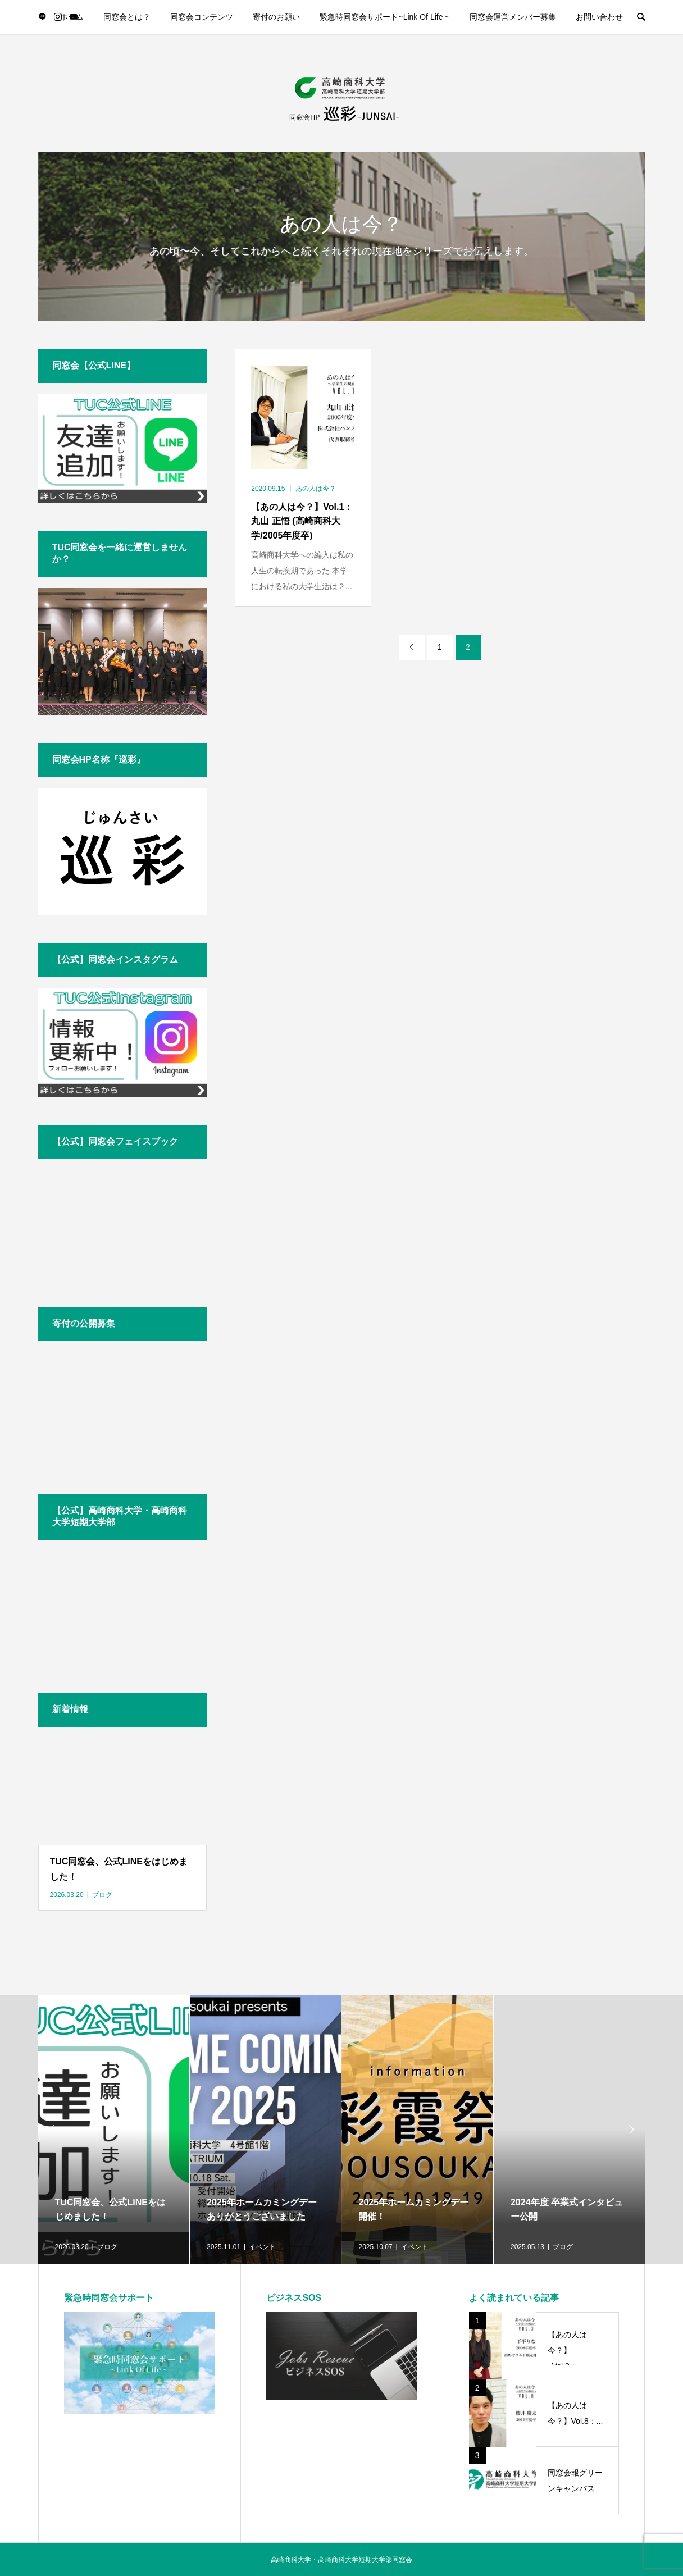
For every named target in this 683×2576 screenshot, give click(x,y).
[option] (114, 2129)
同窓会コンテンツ (201, 16)
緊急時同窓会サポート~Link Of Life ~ (384, 16)
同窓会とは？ (127, 16)
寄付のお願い (276, 16)
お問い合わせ (599, 16)
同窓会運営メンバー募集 (513, 16)
